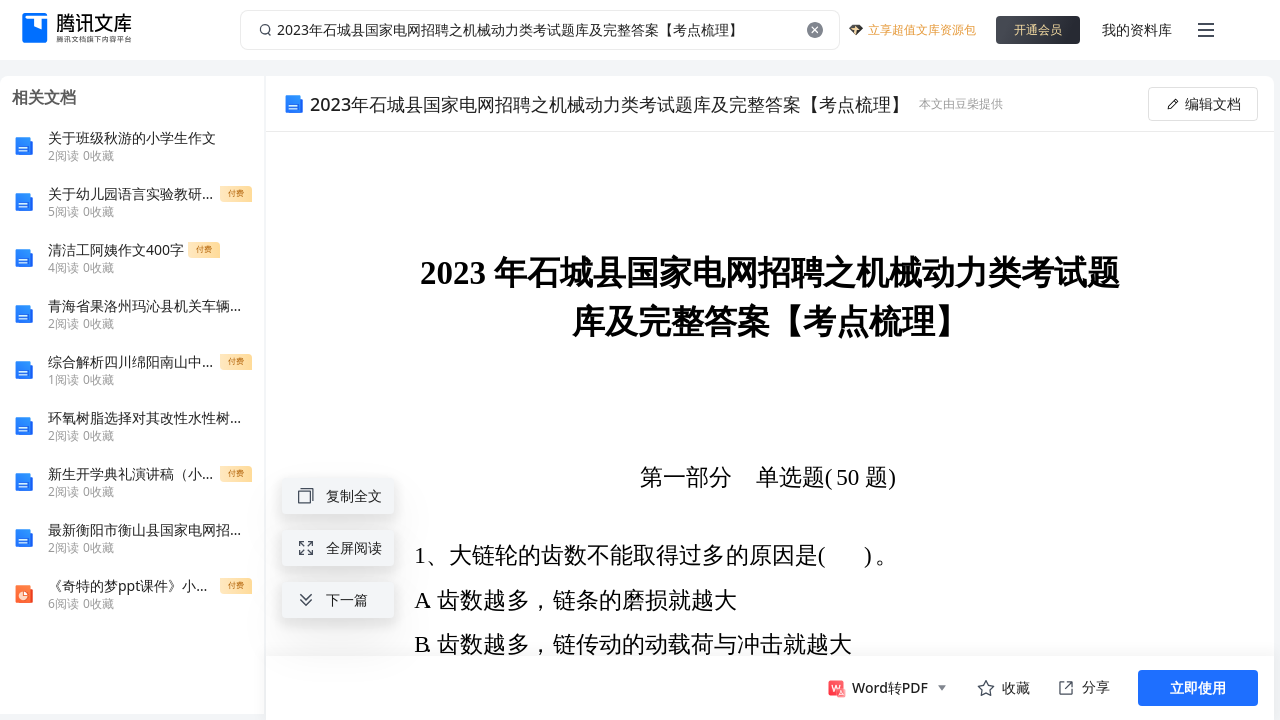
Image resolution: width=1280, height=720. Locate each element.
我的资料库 (1137, 29)
